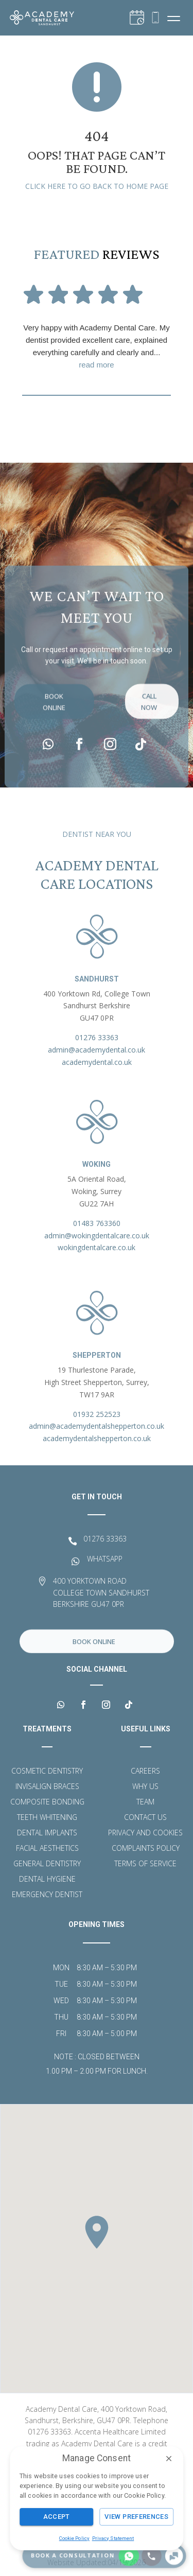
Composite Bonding (47, 1802)
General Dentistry (47, 1864)
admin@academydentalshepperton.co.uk (96, 1426)
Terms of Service (145, 1864)
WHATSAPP (104, 1559)
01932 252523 (96, 1414)
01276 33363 (96, 1037)
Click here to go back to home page (96, 186)
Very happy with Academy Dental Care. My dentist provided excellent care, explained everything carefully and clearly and (96, 347)
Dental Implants (47, 1833)
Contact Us (145, 1818)
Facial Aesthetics (47, 1849)
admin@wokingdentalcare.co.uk (96, 1235)
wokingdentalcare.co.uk (96, 1247)
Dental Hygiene (47, 1880)
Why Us (145, 1787)
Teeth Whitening (47, 1818)
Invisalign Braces (47, 1787)
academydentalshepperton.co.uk (97, 1438)
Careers (145, 1771)
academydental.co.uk (97, 1062)
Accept (56, 2516)
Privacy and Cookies (145, 1833)
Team (145, 1802)
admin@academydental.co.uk (96, 1050)
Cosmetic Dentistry (47, 1771)
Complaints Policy (146, 1849)
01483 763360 (96, 1223)
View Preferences (136, 2516)
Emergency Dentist (47, 1895)
